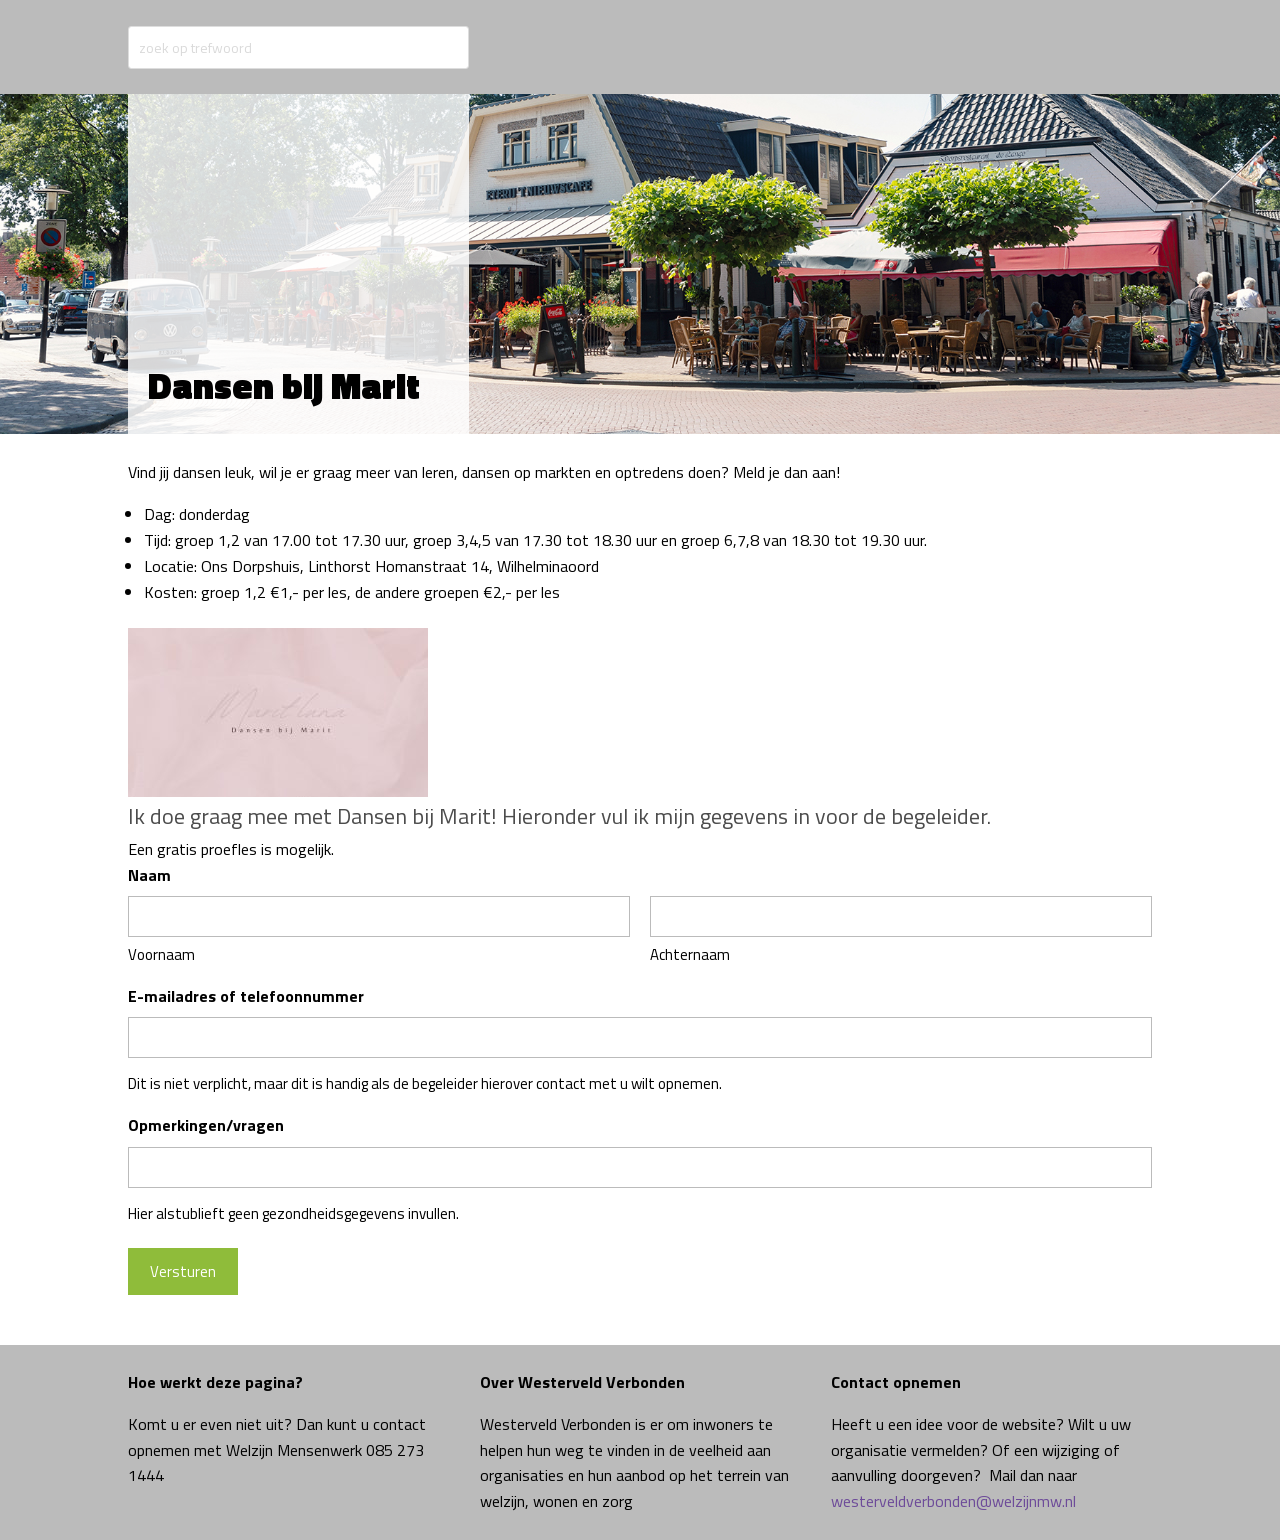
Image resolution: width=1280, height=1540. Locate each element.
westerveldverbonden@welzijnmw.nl (953, 1501)
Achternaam (690, 954)
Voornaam (161, 954)
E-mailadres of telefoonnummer (246, 996)
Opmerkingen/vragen (206, 1125)
